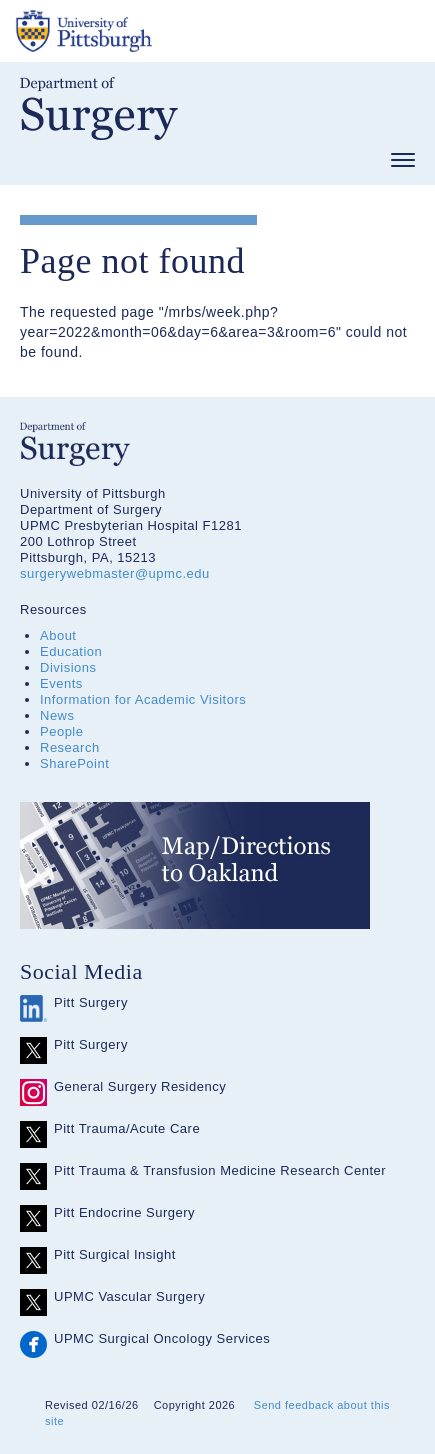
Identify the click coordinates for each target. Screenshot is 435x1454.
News (57, 715)
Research (70, 747)
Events (61, 683)
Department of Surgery (99, 108)
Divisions (68, 667)
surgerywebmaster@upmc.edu (115, 573)
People (61, 731)
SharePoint (74, 763)
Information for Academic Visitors (143, 699)
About (58, 635)
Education (71, 651)
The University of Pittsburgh (160, 31)
